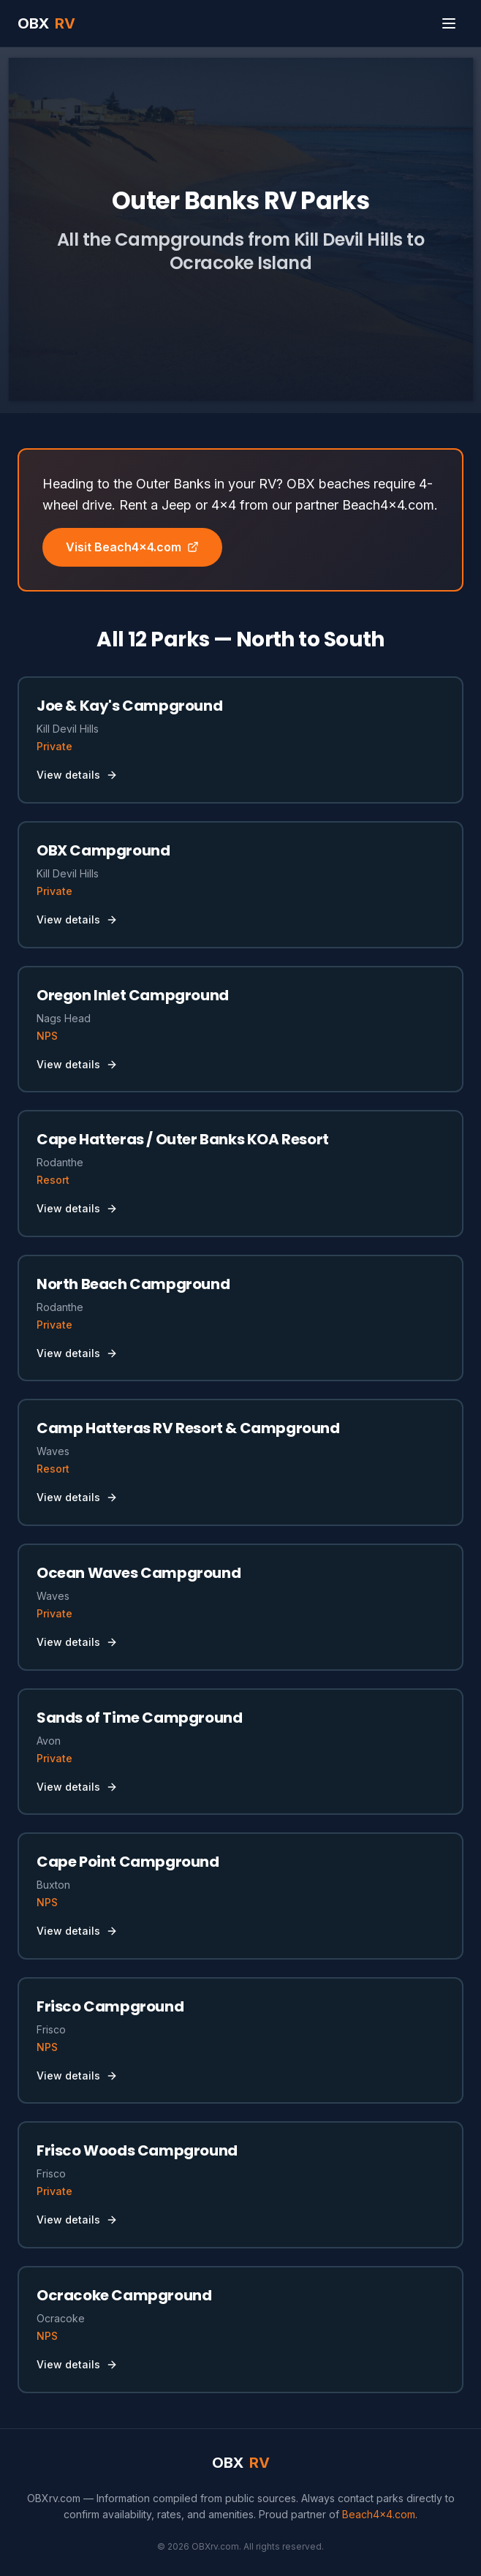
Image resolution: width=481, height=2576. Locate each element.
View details (77, 774)
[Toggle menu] (448, 23)
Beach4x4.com (378, 2514)
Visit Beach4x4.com (132, 547)
